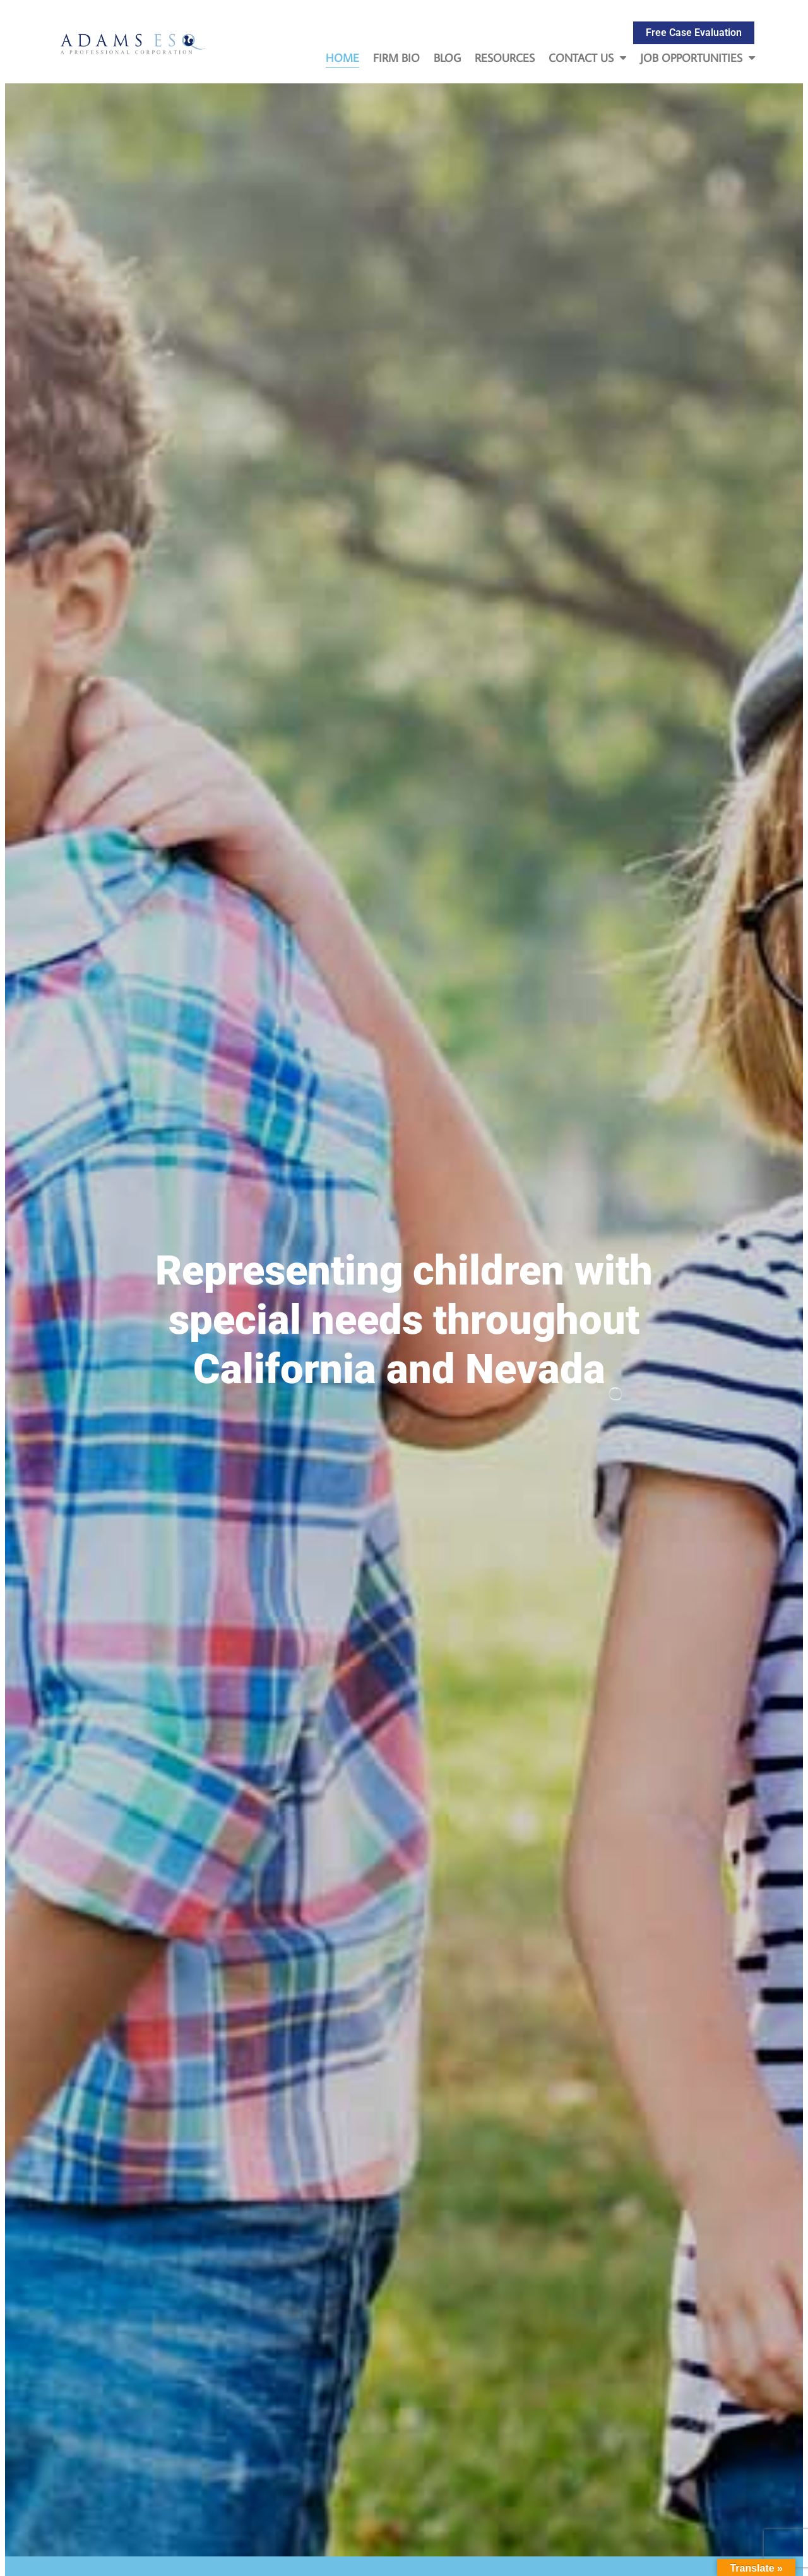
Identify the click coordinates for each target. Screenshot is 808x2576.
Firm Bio (396, 58)
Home (342, 58)
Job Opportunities (697, 58)
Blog (447, 58)
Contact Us (587, 58)
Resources (505, 58)
